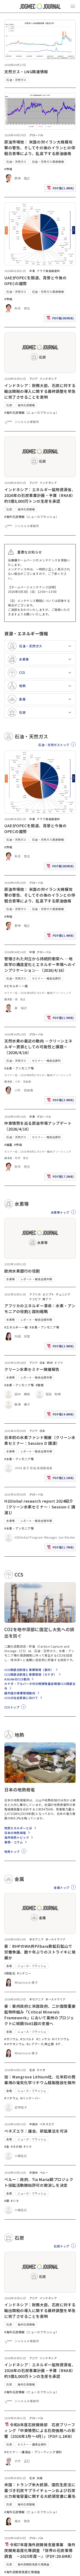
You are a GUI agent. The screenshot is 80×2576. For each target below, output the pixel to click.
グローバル (36, 135)
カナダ (41, 2070)
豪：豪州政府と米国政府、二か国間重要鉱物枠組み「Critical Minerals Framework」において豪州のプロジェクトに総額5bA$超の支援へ (40, 2014)
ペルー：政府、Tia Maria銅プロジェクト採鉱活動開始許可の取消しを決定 (38, 2182)
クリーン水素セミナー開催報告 (32, 1369)
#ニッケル (43, 2039)
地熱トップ (12, 1851)
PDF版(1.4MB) (61, 189)
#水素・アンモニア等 (19, 1068)
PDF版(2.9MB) (61, 1347)
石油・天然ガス (16, 80)
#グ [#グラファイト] (58, 2044)
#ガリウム (11, 2039)
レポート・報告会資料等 (36, 1279)
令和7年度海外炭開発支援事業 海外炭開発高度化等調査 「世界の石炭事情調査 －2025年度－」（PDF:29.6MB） (40, 2550)
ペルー (44, 2173)
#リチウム (11, 2098)
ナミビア (35, 1299)
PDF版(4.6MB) (61, 1415)
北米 (32, 2070)
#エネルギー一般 (16, 986)
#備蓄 (8, 1145)
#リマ (28, 2146)
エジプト (48, 1294)
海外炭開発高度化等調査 (33, 2564)
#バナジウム (60, 2039)
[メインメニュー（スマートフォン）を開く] (72, 6)
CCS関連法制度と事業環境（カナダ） (30, 1674)
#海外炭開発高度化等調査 (22, 2572)
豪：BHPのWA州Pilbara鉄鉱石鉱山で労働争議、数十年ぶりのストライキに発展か (40, 1951)
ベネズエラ (47, 2124)
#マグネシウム (14, 2044)
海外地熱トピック (16, 1837)
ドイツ (58, 1363)
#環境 (40, 1385)
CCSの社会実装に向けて (21, 1698)
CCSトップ (11, 1707)
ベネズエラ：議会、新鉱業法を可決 (36, 2131)
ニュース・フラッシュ (31, 1966)
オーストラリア (55, 1939)
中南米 (33, 2124)
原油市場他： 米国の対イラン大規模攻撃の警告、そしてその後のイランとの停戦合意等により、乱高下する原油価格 (39, 147)
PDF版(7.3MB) (61, 1177)
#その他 (16, 2146)
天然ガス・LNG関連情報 (26, 71)
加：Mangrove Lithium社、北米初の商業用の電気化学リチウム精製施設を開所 (40, 2079)
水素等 (10, 1279)
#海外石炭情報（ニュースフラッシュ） (31, 412)
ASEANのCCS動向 (17, 1679)
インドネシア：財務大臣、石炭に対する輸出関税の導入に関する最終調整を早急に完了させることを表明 (40, 391)
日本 (42, 1363)
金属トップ (61, 1887)
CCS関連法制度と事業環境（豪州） (29, 1670)
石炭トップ (61, 2246)
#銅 (6, 2201)
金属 (9, 1966)
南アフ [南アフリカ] (46, 1299)
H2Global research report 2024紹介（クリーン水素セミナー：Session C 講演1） (39, 1506)
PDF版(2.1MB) (61, 1479)
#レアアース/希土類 (40, 2044)
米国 (39, 2478)
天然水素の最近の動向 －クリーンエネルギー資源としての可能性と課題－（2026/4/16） (38, 1046)
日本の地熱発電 (15, 1833)
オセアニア (36, 1939)
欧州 (50, 1363)
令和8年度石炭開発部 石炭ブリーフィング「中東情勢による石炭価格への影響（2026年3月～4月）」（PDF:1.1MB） (39, 2430)
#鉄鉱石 (9, 1973)
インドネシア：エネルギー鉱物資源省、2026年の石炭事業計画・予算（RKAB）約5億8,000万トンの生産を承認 (40, 495)
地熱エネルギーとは (18, 1828)
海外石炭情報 (26, 405)
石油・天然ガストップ (53, 745)
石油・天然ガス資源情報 (48, 162)
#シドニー (24, 1973)
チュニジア (63, 1294)
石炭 (9, 405)
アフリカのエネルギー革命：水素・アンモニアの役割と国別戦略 (39, 1308)
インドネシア (48, 379)
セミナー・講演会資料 (32, 2444)
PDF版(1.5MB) (61, 1019)
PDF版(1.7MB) (61, 1548)
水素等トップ (60, 1212)
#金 (6, 2146)
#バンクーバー (30, 2098)
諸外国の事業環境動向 (19, 1693)
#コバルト (27, 2039)
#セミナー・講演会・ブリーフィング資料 (33, 2452)
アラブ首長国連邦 (48, 271)
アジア (33, 379)
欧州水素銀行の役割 (22, 1271)
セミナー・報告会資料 (46, 978)
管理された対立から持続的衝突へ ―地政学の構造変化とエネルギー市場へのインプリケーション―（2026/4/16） (40, 964)
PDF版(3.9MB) (61, 1101)
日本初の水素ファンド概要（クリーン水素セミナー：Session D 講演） (39, 1440)
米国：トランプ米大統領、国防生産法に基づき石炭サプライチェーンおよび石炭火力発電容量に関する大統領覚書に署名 (40, 2490)
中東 (32, 271)
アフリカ (35, 1294)
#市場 (8, 169)
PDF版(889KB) (61, 319)
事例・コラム (13, 1842)
